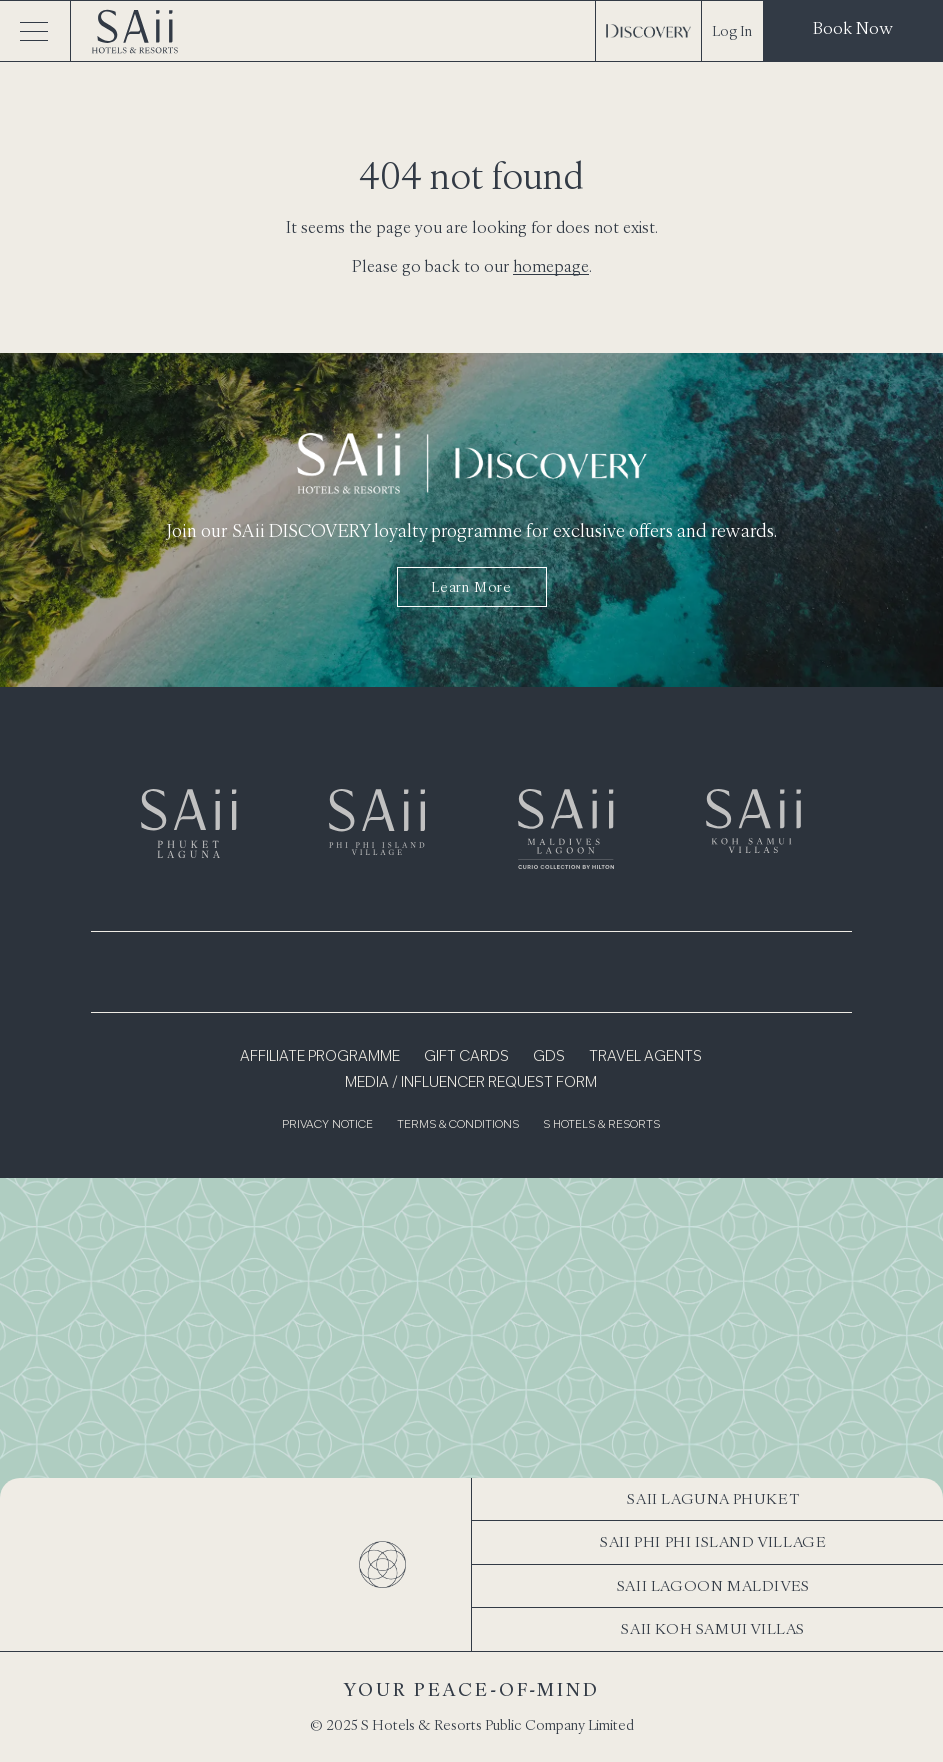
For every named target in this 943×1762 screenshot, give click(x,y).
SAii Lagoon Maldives (713, 1585)
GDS (549, 1057)
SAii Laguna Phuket (713, 1498)
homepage (551, 266)
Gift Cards (466, 1057)
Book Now (853, 28)
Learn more (471, 587)
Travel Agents (645, 1057)
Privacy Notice (327, 1125)
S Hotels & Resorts (601, 1125)
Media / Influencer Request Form (471, 1083)
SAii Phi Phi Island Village (713, 1541)
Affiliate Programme (320, 1057)
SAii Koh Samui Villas (713, 1628)
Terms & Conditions (458, 1125)
